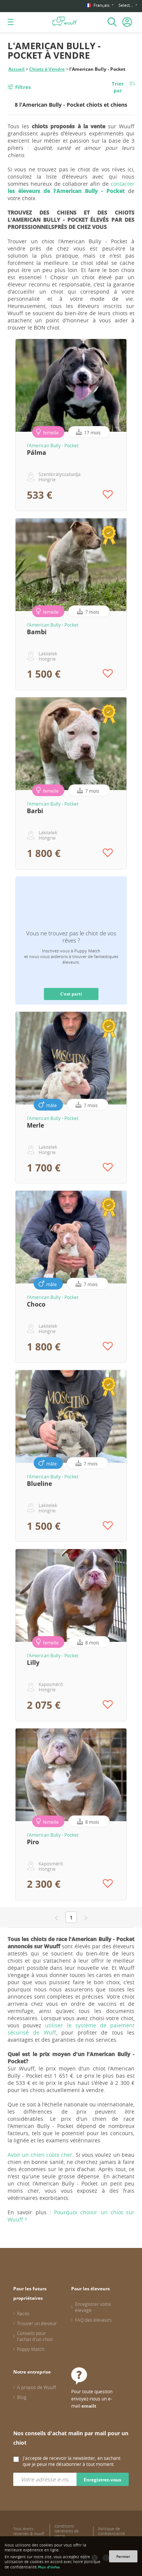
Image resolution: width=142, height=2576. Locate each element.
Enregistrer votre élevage (93, 2307)
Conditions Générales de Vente (67, 2531)
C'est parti (71, 994)
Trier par (118, 87)
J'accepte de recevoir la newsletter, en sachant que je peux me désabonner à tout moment (71, 2461)
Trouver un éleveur (37, 2323)
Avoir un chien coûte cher (40, 2154)
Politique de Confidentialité (111, 2531)
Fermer (123, 2556)
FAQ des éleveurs (93, 2320)
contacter (71, 187)
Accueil (16, 69)
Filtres (23, 87)
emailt (88, 2406)
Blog (22, 2397)
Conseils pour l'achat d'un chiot (35, 2336)
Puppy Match (30, 2349)
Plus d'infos (49, 2567)
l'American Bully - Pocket (52, 445)
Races (23, 2313)
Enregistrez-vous (102, 2479)
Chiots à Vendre (47, 69)
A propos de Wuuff (36, 2387)
